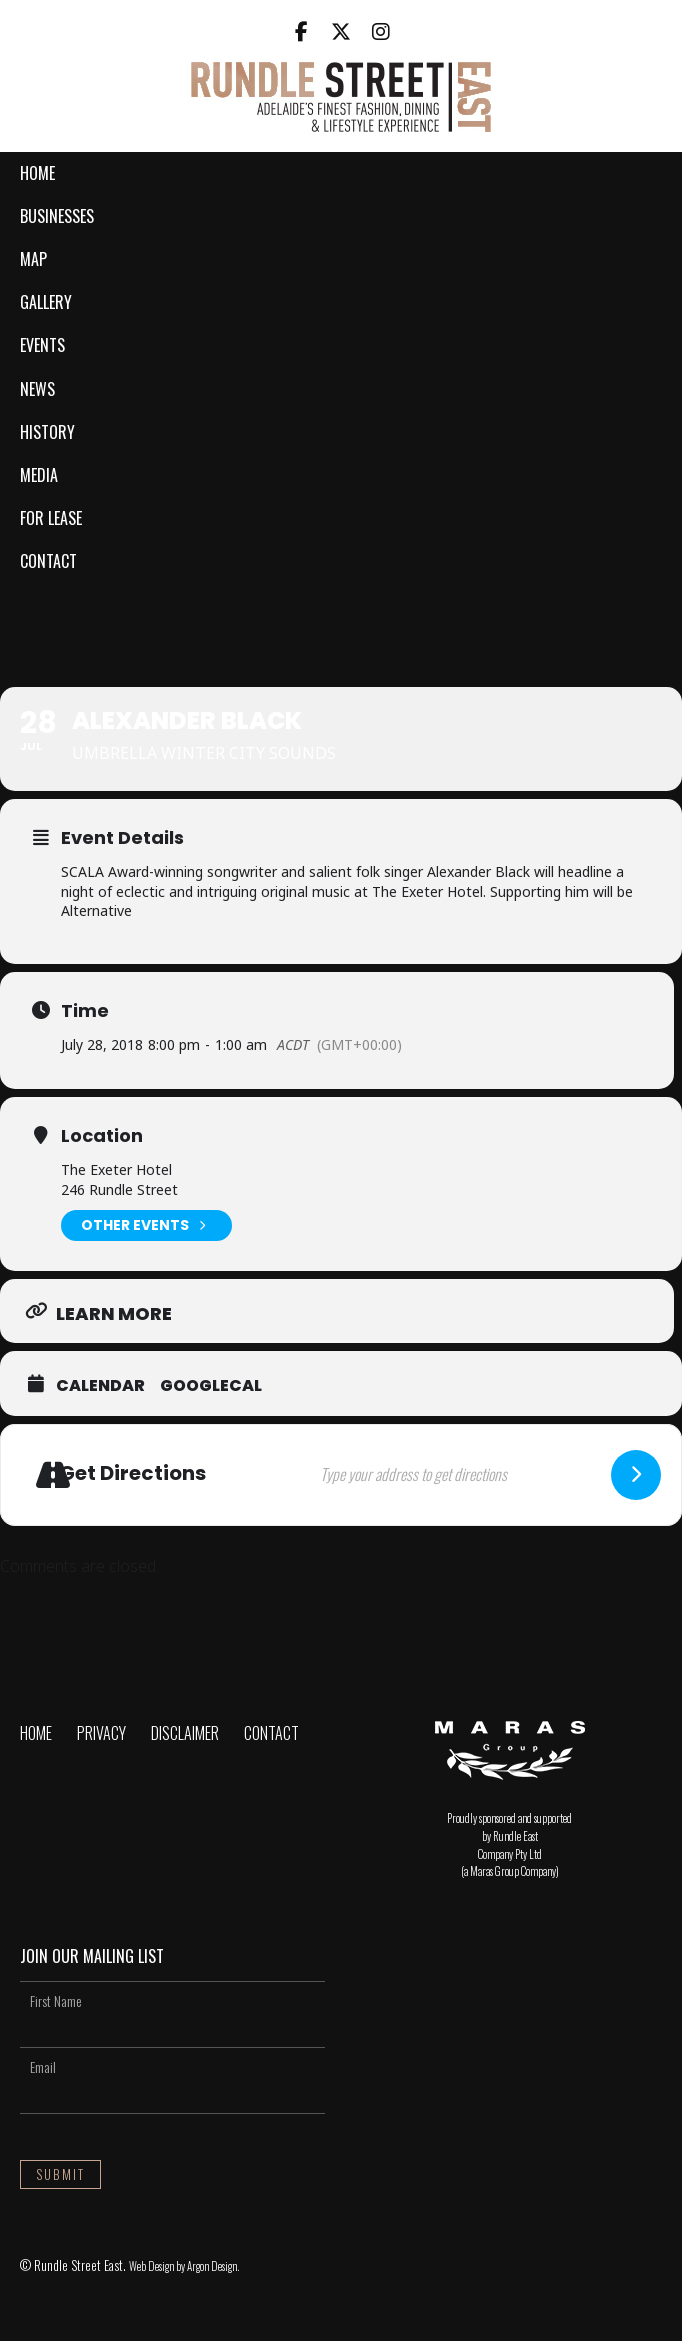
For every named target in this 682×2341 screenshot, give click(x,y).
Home (37, 173)
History (47, 432)
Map (33, 259)
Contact (48, 561)
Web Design (151, 2266)
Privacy (101, 1733)
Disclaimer (185, 1733)
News (37, 389)
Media (39, 475)
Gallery (46, 302)
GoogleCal (211, 1386)
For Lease (51, 518)
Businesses (57, 216)
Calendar (100, 1386)
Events (42, 345)
